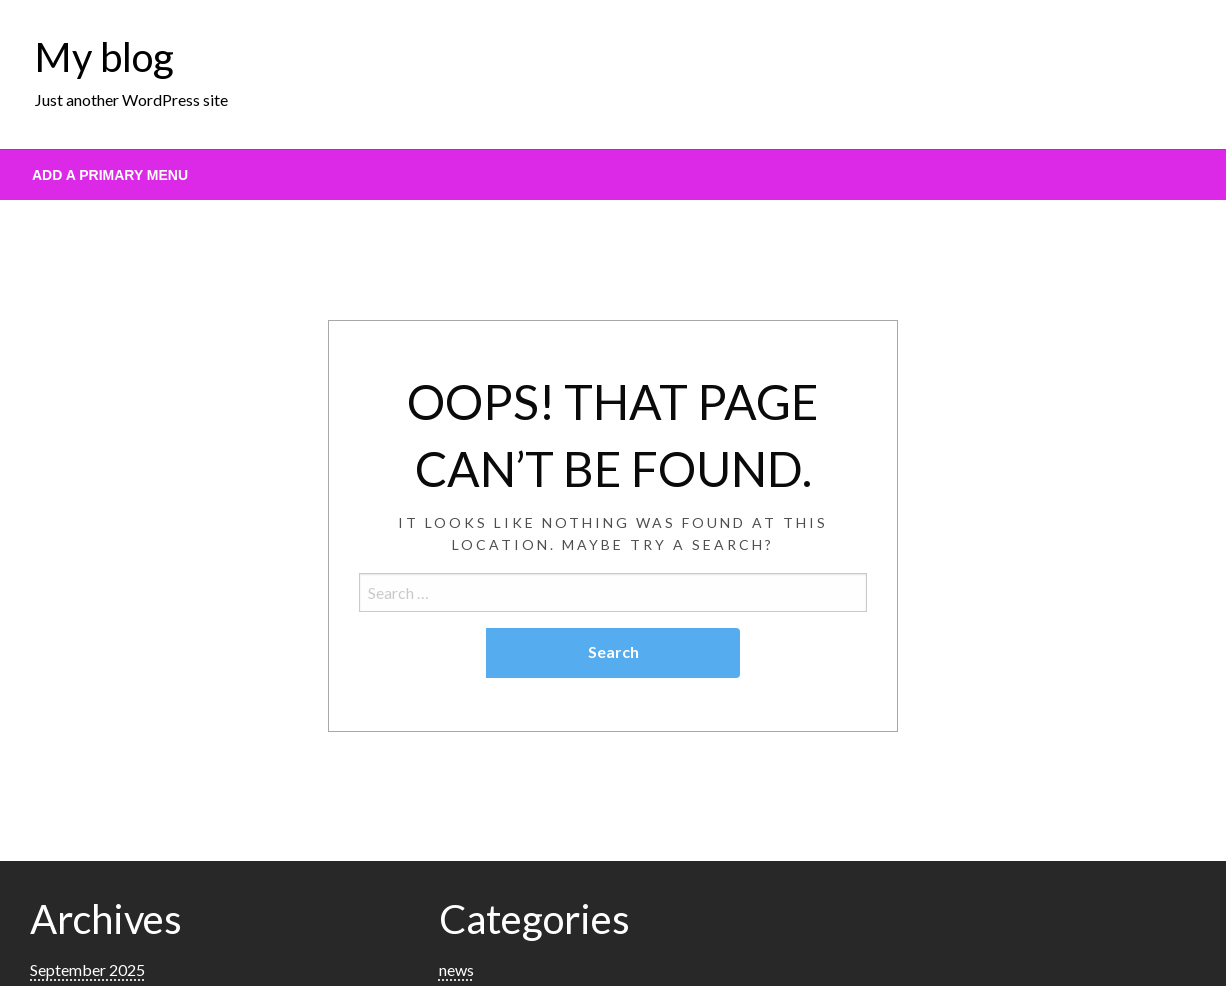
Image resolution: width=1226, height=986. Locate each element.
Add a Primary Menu (110, 175)
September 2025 (87, 969)
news (456, 969)
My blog (104, 57)
